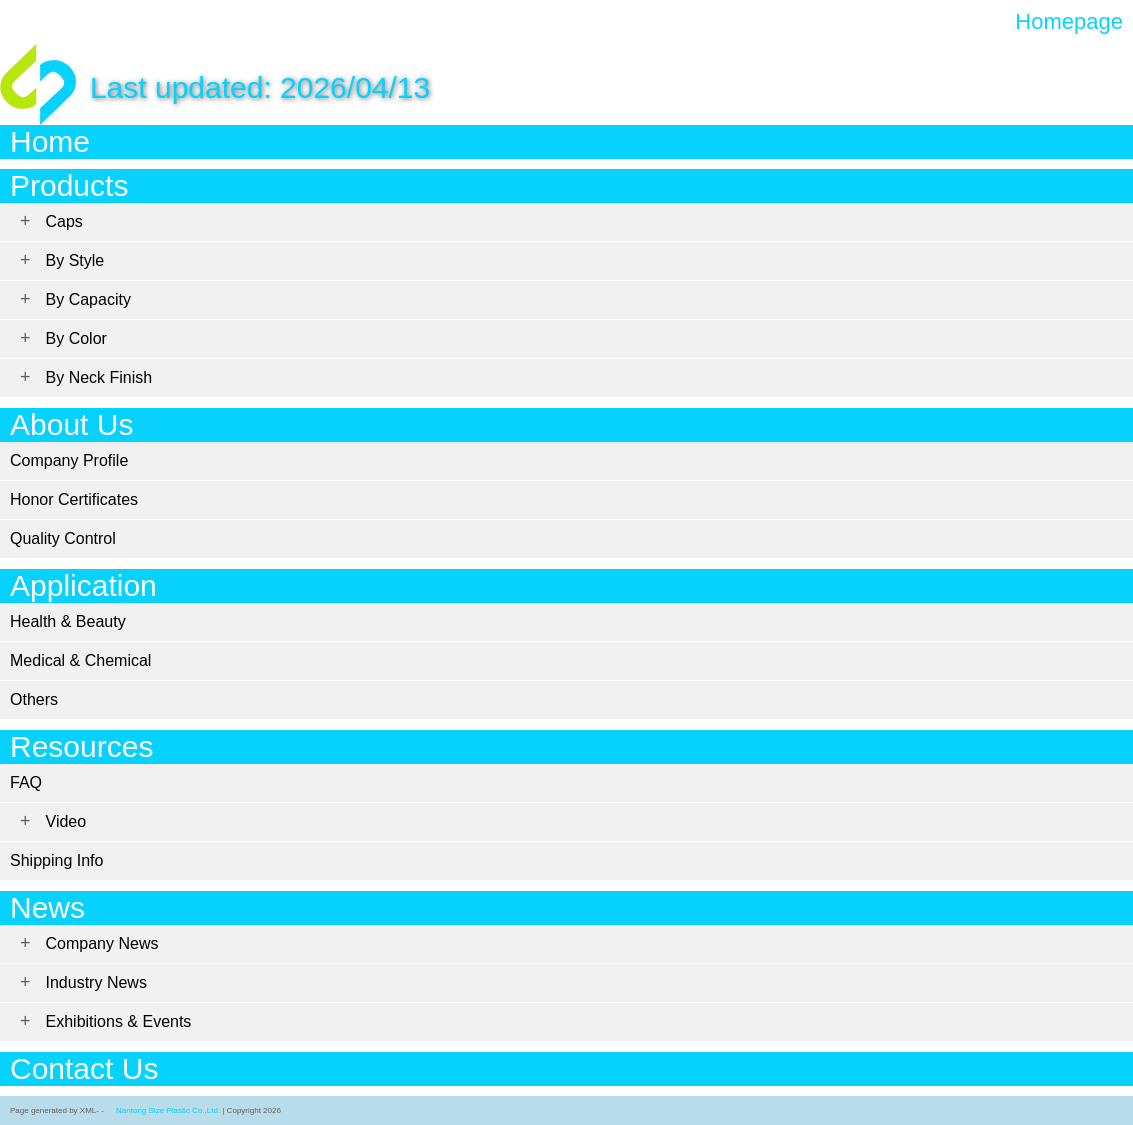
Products (69, 185)
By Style (75, 260)
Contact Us (84, 1068)
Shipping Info (56, 860)
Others (34, 699)
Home (50, 141)
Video (66, 821)
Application (83, 585)
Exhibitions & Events (119, 1021)
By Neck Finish (99, 377)
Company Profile (69, 460)
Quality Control (63, 538)
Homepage (1069, 22)
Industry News (96, 982)
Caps (64, 221)
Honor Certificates (74, 499)
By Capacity (88, 299)
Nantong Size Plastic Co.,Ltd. (168, 1110)
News (47, 907)
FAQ (26, 782)
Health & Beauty (68, 621)
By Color (76, 338)
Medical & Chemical (80, 660)
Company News (102, 943)
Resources (81, 746)
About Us (71, 424)
